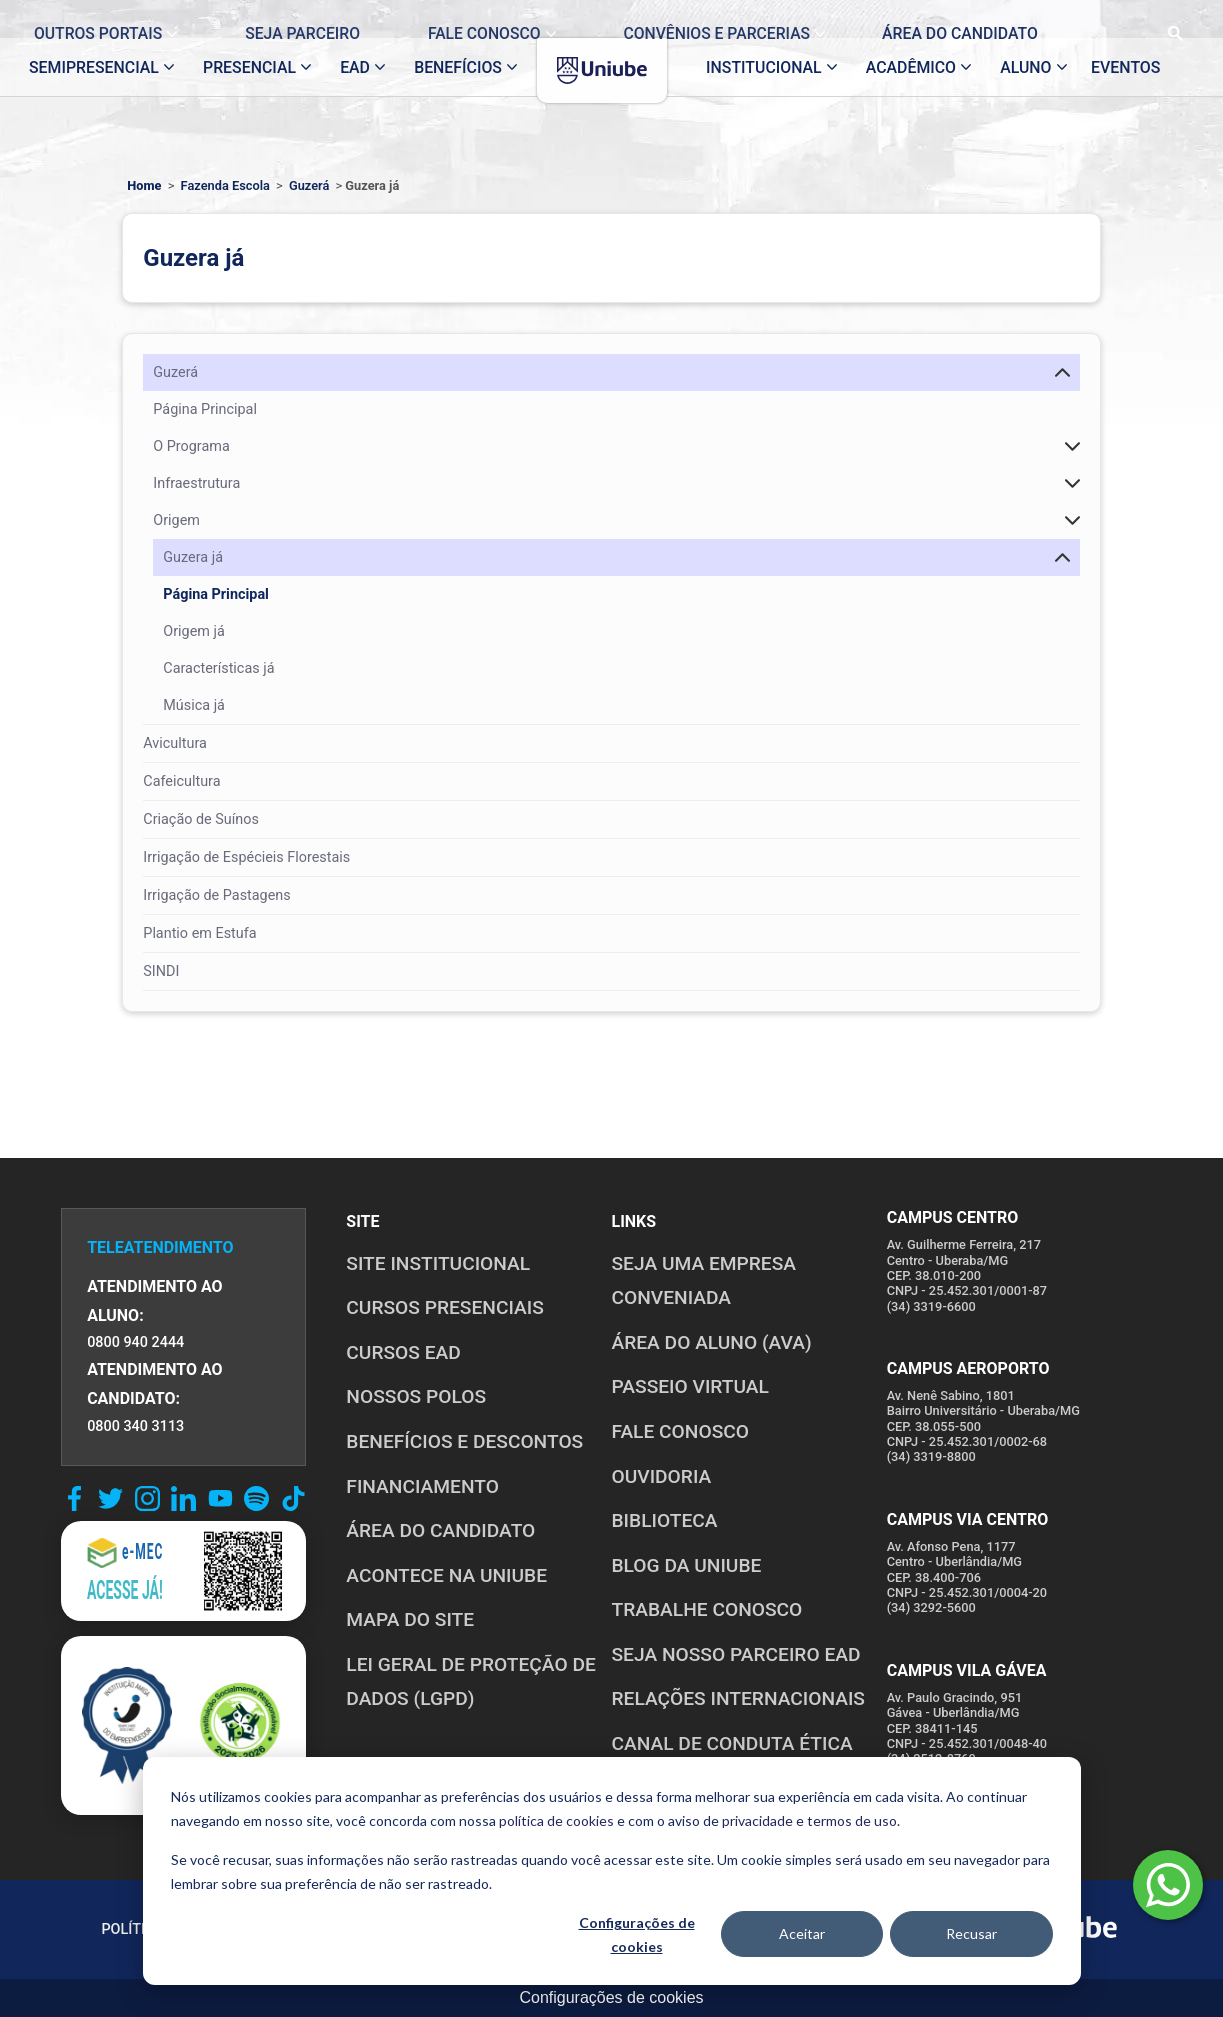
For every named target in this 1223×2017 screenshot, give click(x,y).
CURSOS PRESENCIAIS (445, 1307)
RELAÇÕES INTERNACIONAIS (738, 1698)
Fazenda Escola (225, 185)
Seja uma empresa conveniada (703, 1281)
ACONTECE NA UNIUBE (446, 1575)
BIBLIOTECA (664, 1520)
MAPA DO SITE (410, 1619)
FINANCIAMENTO (422, 1486)
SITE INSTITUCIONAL (438, 1263)
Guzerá (309, 185)
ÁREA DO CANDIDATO (440, 1530)
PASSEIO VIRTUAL (689, 1386)
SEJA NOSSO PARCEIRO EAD (735, 1654)
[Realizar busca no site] (1157, 19)
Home (144, 185)
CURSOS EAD (403, 1352)
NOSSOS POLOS (416, 1396)
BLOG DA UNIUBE (686, 1565)
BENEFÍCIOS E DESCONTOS (464, 1441)
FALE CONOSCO (680, 1431)
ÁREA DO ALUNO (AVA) (711, 1342)
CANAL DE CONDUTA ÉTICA (731, 1743)
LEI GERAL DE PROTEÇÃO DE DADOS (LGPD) (470, 1682)
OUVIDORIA (661, 1476)
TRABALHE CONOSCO (706, 1609)
